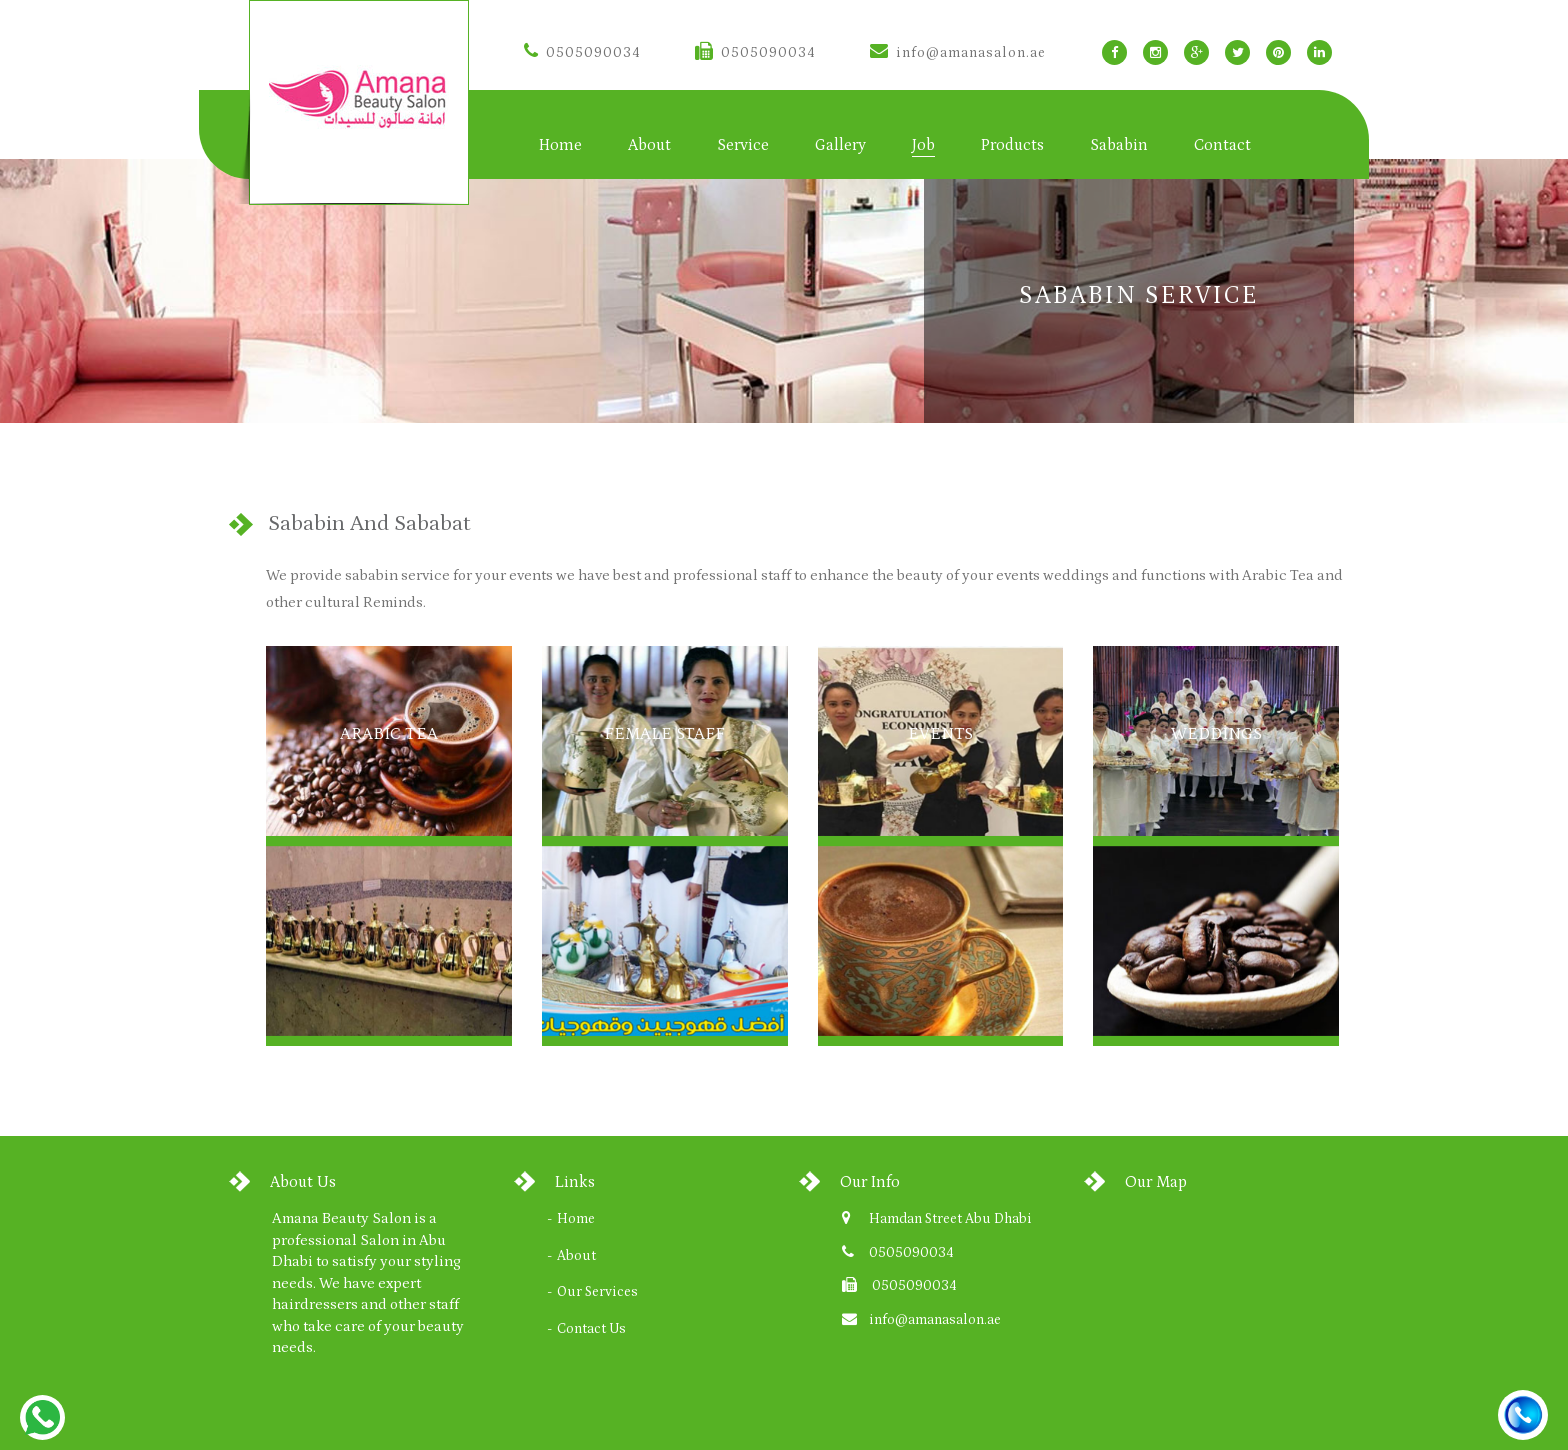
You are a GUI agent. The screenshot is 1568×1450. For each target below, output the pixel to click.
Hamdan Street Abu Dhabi (950, 1219)
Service (743, 145)
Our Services (597, 1292)
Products (1012, 145)
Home (560, 145)
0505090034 (582, 53)
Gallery (840, 145)
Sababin (1119, 145)
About (649, 145)
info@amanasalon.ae (958, 53)
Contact (1222, 145)
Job (923, 145)
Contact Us (591, 1329)
